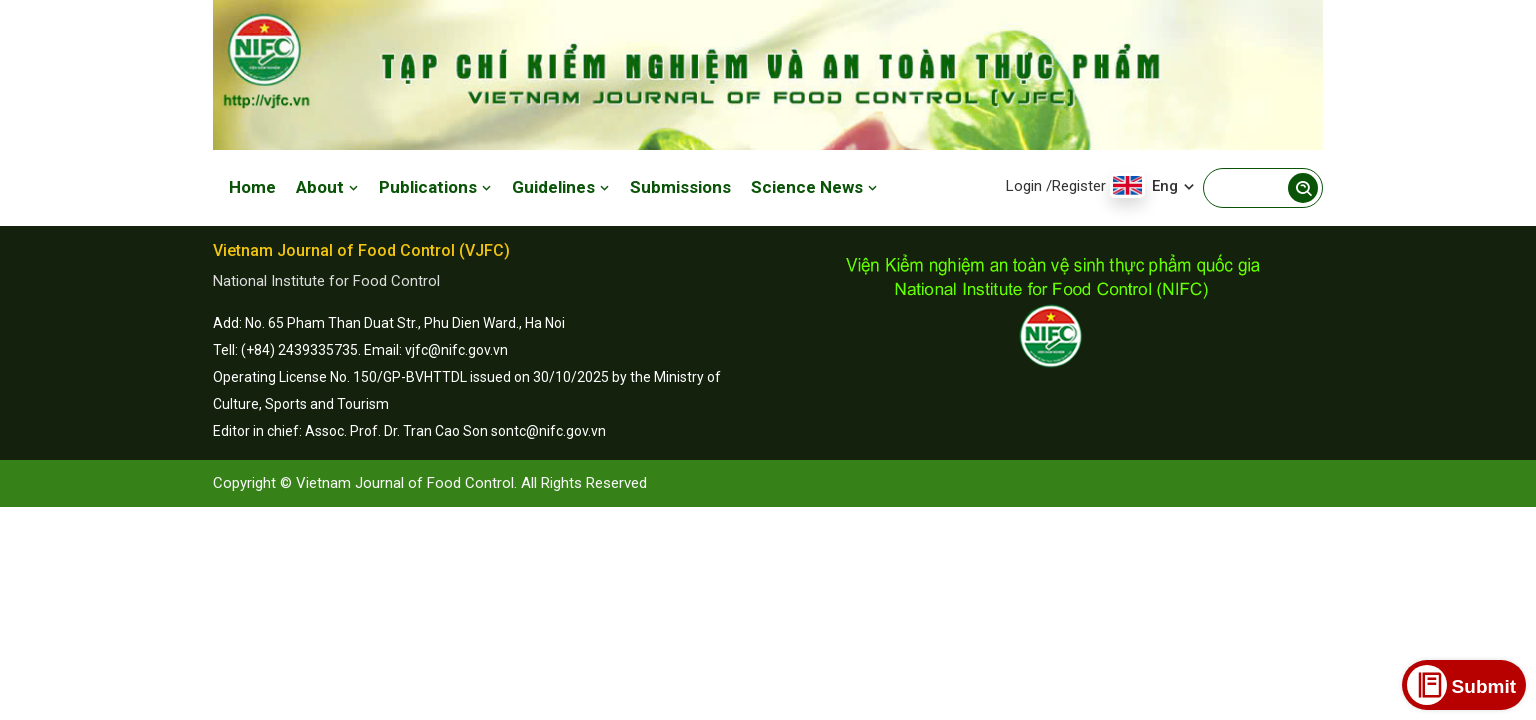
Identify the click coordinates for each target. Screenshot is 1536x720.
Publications (435, 187)
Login (1024, 186)
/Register (1076, 186)
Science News (814, 187)
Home (252, 187)
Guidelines (561, 187)
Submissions (680, 187)
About (327, 187)
